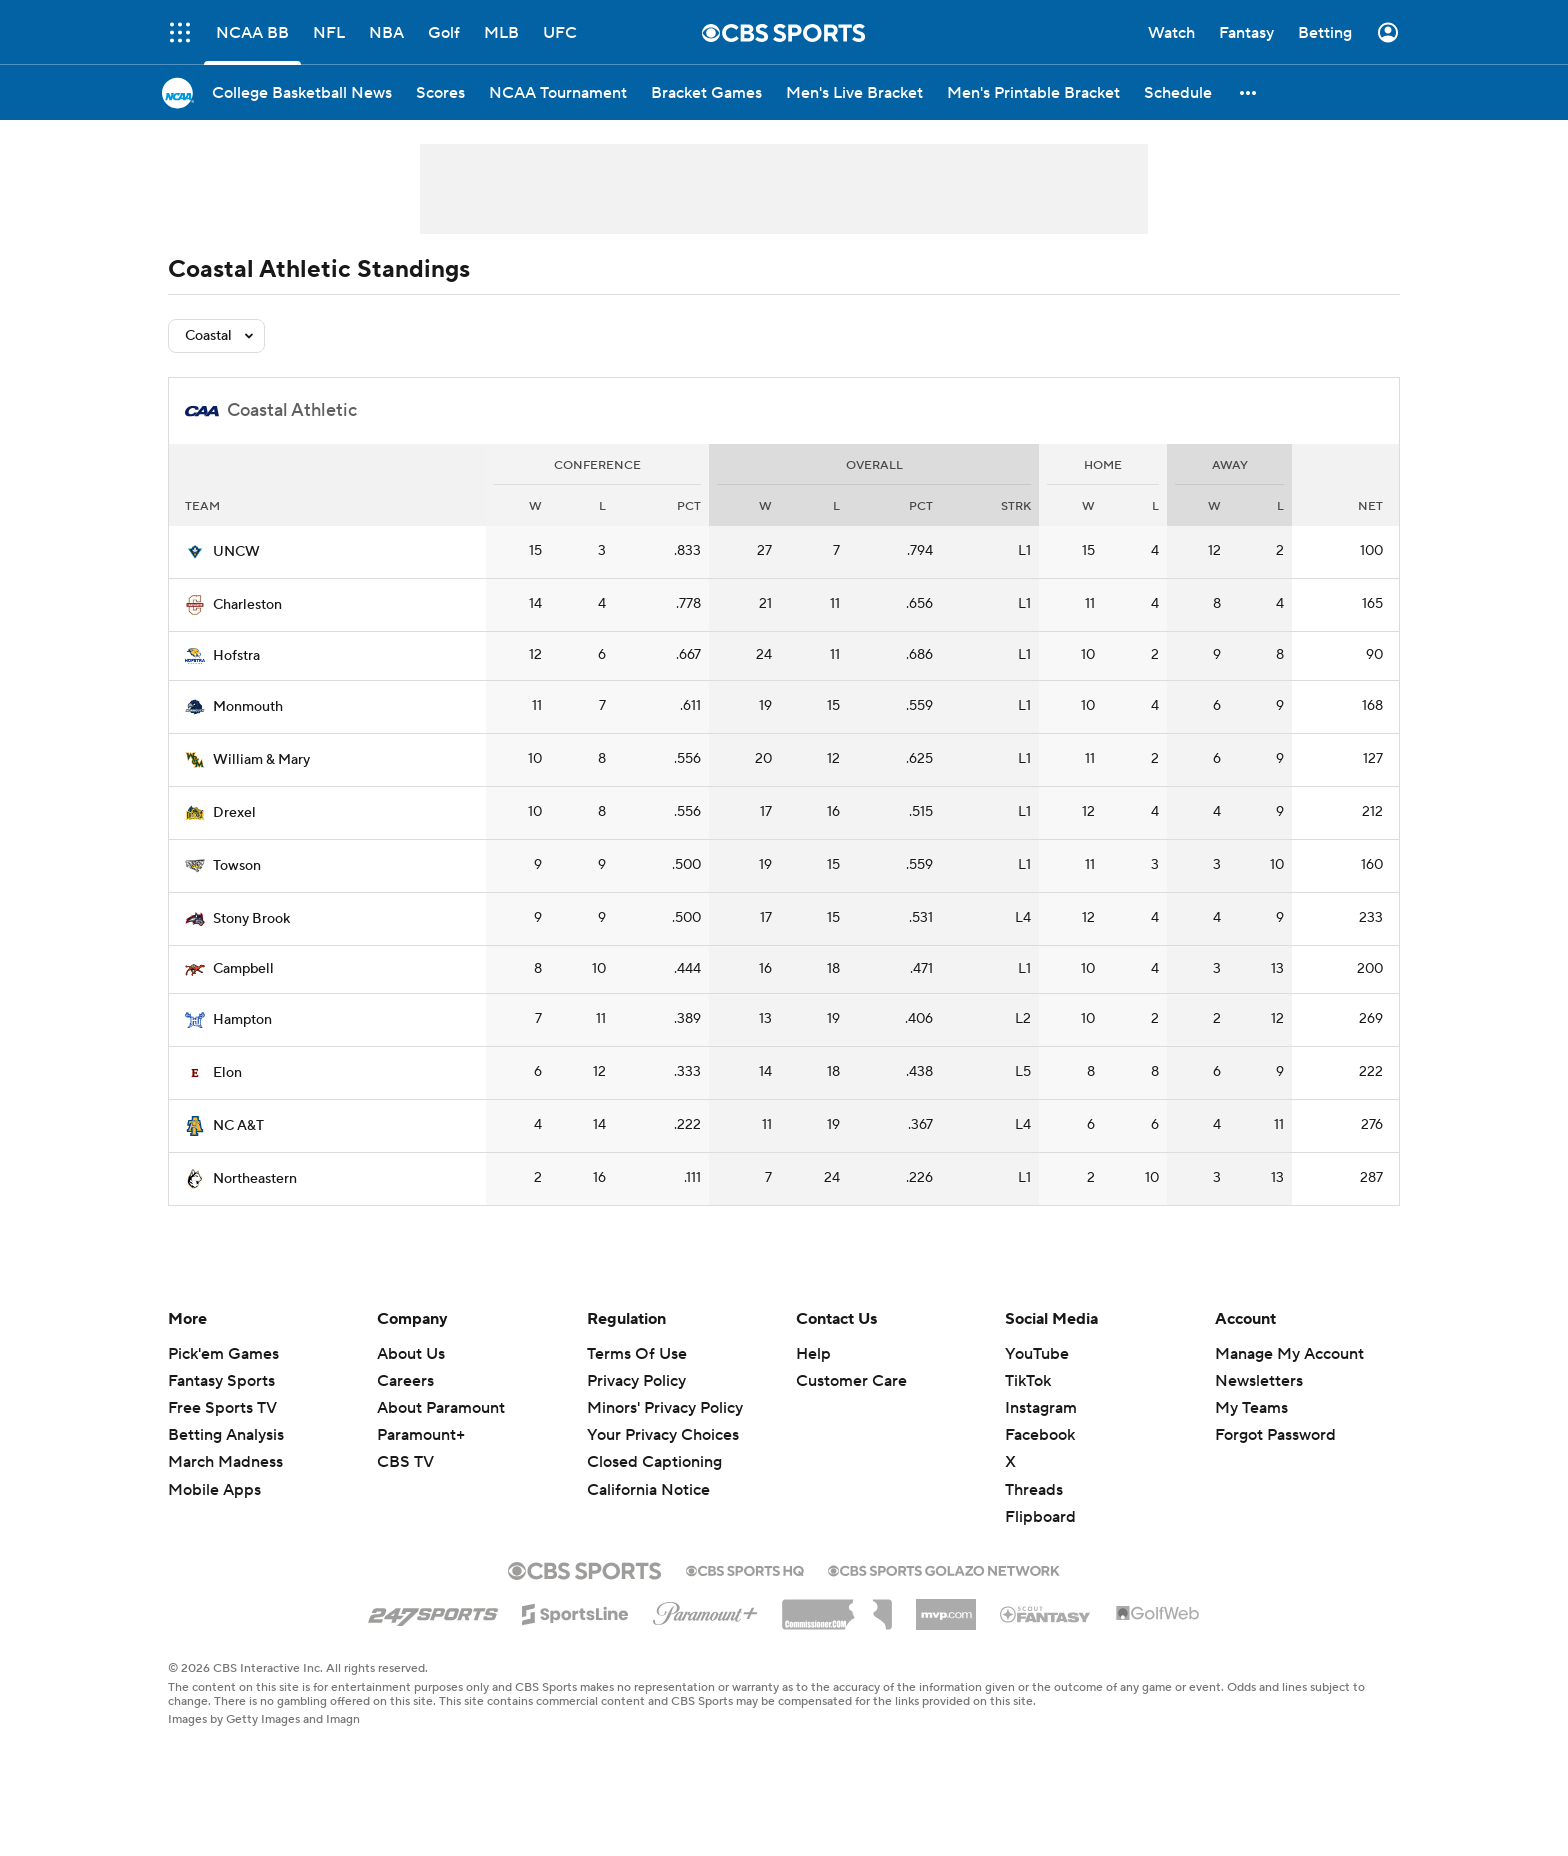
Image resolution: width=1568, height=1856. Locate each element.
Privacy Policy (636, 1381)
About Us (411, 1354)
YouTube (1037, 1354)
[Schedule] (1178, 92)
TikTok (1028, 1381)
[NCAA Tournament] (558, 92)
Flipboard (1040, 1517)
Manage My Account (1289, 1354)
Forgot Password (1275, 1435)
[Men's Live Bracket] (854, 92)
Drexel (234, 813)
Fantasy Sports (221, 1381)
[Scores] (440, 92)
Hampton (242, 1020)
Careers (405, 1381)
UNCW (236, 552)
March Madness (225, 1462)
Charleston (247, 605)
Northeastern (255, 1179)
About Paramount (441, 1408)
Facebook (1040, 1435)
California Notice (648, 1490)
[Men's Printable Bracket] (1033, 92)
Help (813, 1354)
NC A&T (238, 1126)
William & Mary (261, 760)
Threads (1034, 1490)
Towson (237, 866)
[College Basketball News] (302, 92)
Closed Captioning (654, 1462)
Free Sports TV (222, 1408)
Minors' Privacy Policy (665, 1408)
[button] (1249, 92)
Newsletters (1259, 1381)
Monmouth (248, 707)
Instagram (1041, 1408)
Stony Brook (251, 919)
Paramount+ (421, 1435)
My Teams (1251, 1408)
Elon (227, 1073)
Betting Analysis (226, 1435)
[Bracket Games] (706, 92)
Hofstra (236, 656)
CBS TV (405, 1462)
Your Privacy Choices (663, 1435)
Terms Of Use (637, 1354)
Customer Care (851, 1381)
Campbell (243, 969)
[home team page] (195, 552)
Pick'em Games (223, 1354)
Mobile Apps (214, 1490)
